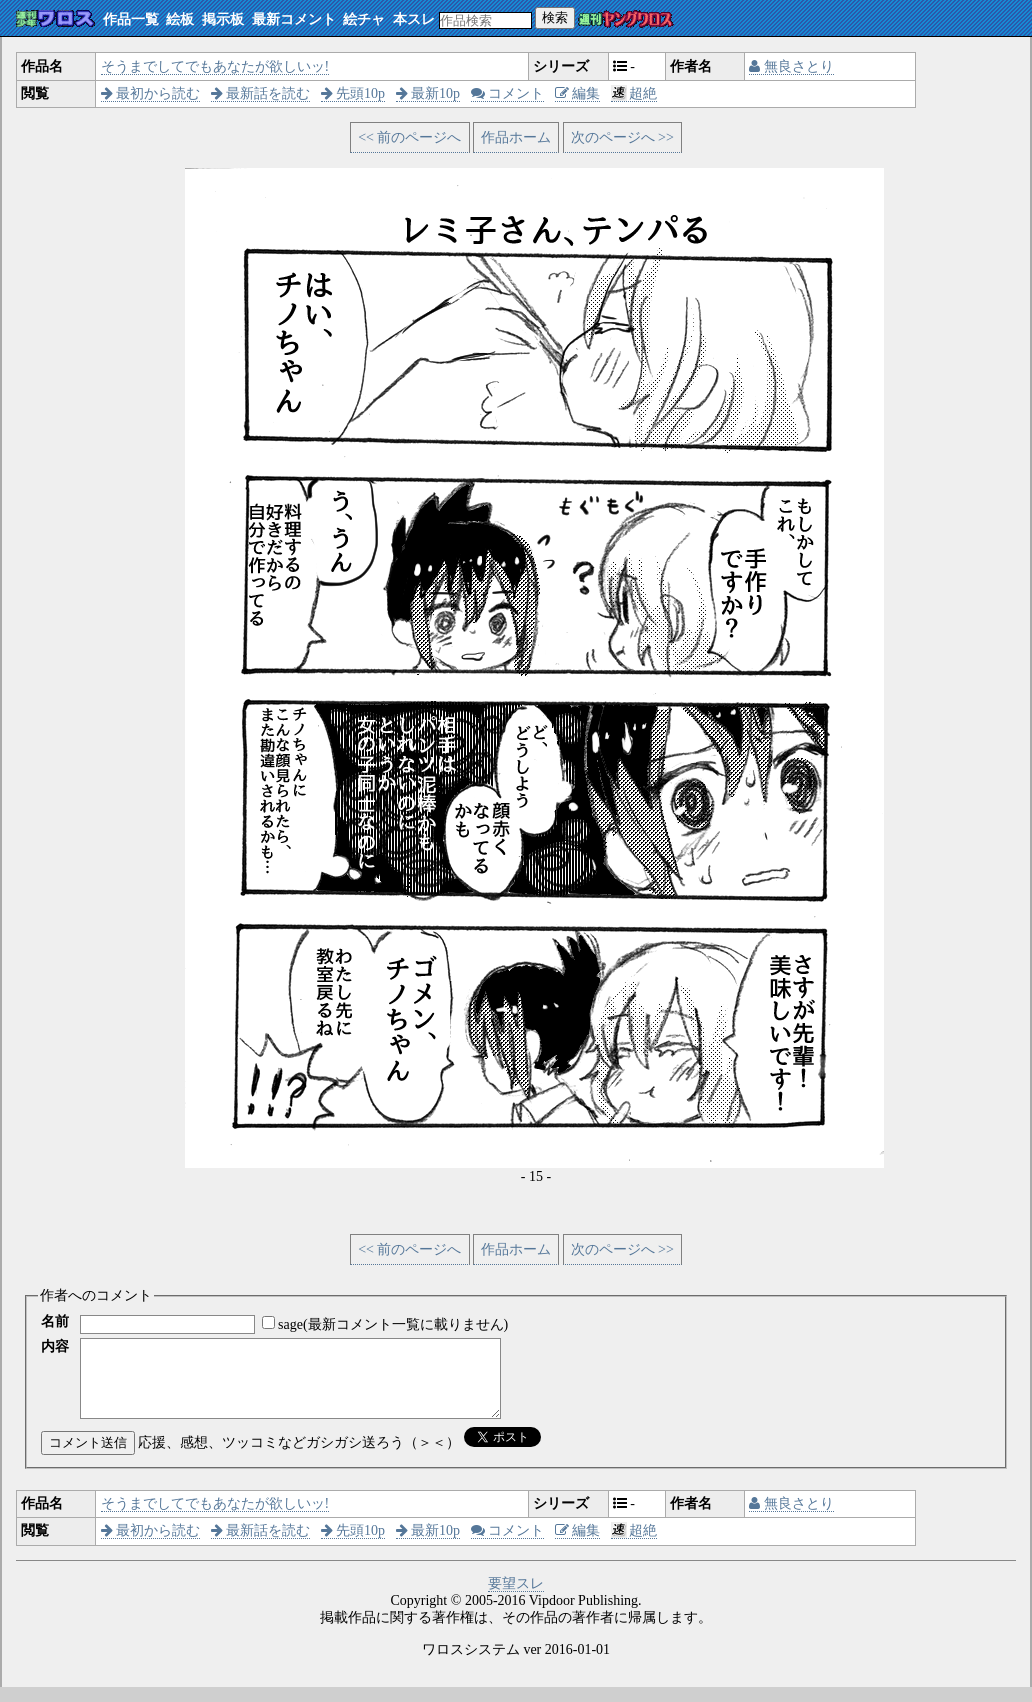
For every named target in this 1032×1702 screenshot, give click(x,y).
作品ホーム (516, 137)
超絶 (634, 93)
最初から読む (151, 93)
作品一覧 (131, 19)
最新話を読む (261, 93)
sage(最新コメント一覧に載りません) (393, 1324)
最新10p (428, 93)
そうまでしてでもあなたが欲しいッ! (215, 66)
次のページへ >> (622, 137)
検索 (555, 17)
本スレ (414, 19)
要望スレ (516, 1598)
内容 (55, 1346)
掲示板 (223, 19)
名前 (55, 1321)
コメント (508, 93)
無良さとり (791, 66)
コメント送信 (88, 1457)
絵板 (180, 19)
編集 (578, 93)
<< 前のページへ (409, 137)
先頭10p (353, 93)
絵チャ (364, 19)
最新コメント (294, 19)
